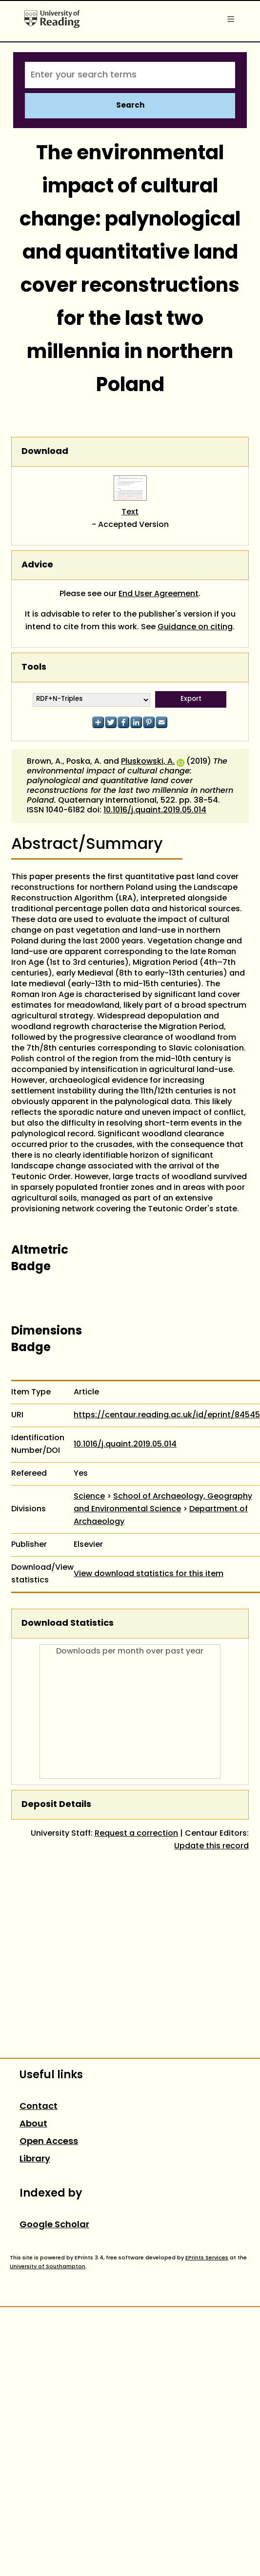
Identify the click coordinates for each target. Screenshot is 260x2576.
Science (89, 1496)
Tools (33, 667)
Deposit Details (56, 1804)
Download (44, 451)
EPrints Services (206, 2258)
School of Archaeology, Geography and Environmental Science (163, 1503)
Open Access (49, 2141)
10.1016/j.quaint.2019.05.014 (154, 810)
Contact (39, 2106)
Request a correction (136, 1833)
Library (35, 2159)
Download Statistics (67, 1623)
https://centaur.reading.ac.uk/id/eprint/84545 (167, 1415)
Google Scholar (54, 2225)
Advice (37, 565)
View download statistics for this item (148, 1574)
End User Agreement (159, 594)
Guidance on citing (195, 627)
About (33, 2124)
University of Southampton (47, 2266)
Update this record (211, 1846)
